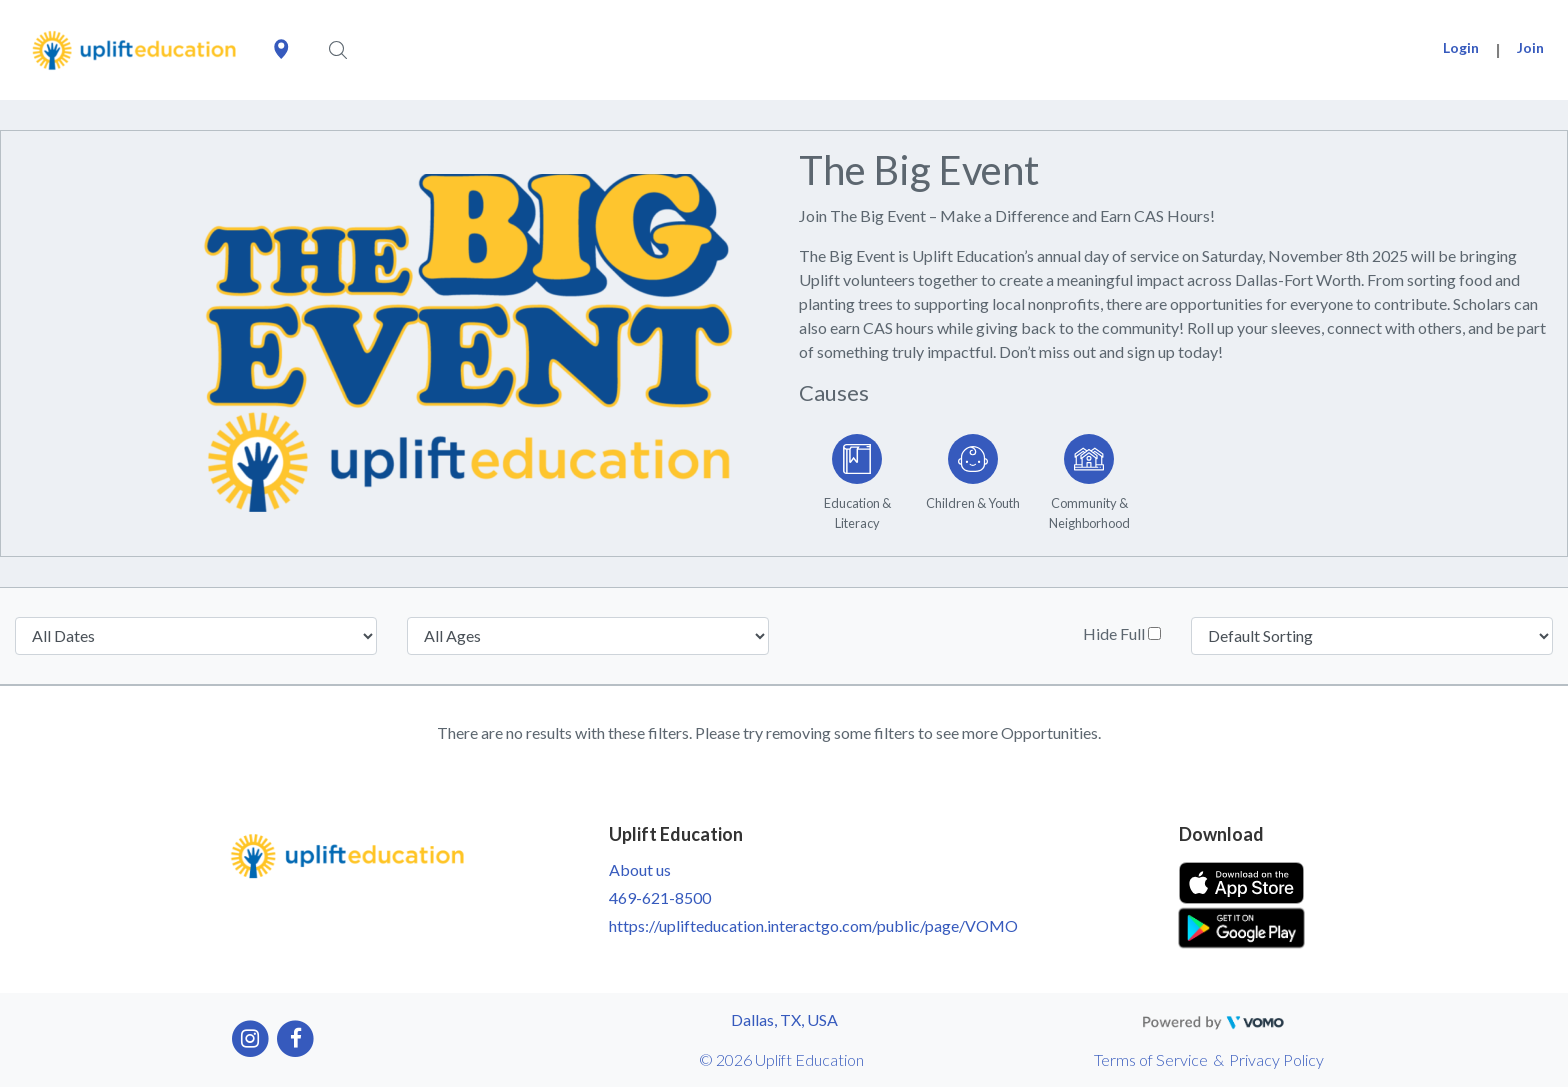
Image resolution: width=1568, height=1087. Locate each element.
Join (1530, 47)
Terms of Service (1151, 1059)
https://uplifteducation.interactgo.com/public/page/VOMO (813, 925)
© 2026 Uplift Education (781, 1059)
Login (1461, 47)
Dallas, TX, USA (784, 1019)
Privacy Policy (1276, 1059)
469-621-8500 (660, 897)
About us (640, 869)
